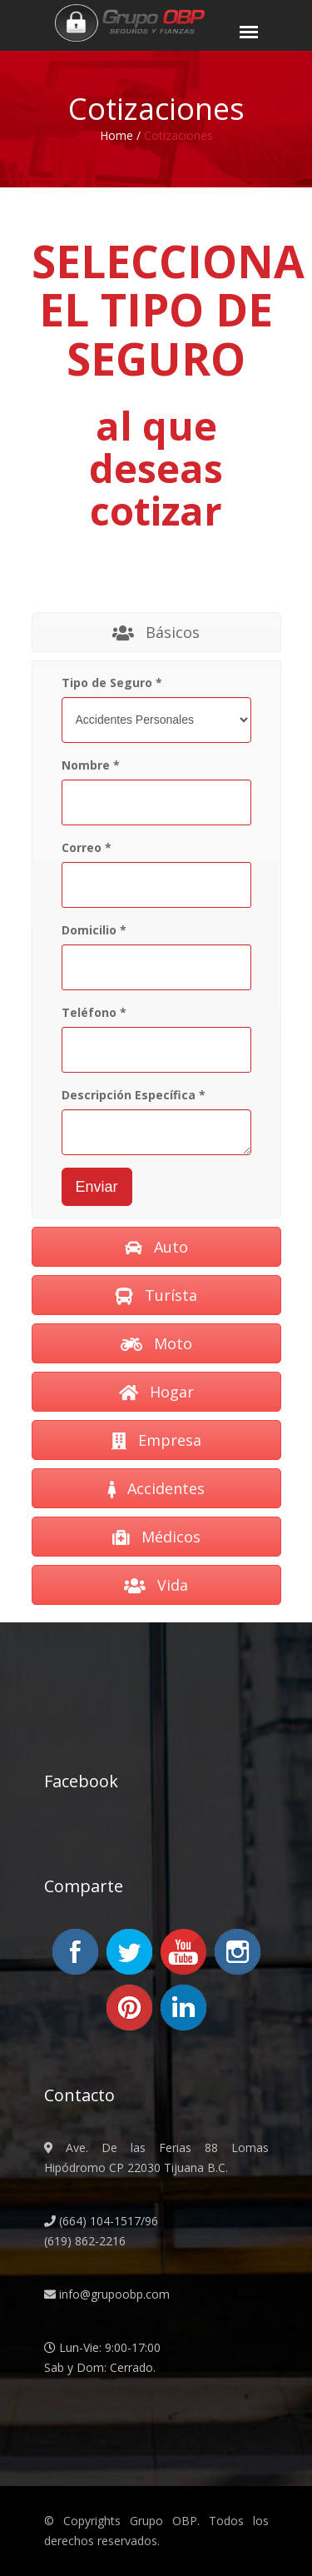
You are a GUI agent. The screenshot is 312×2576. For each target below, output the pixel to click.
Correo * (86, 847)
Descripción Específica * (134, 1095)
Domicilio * (94, 930)
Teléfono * (94, 1012)
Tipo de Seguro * (112, 682)
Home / (120, 135)
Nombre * (91, 765)
